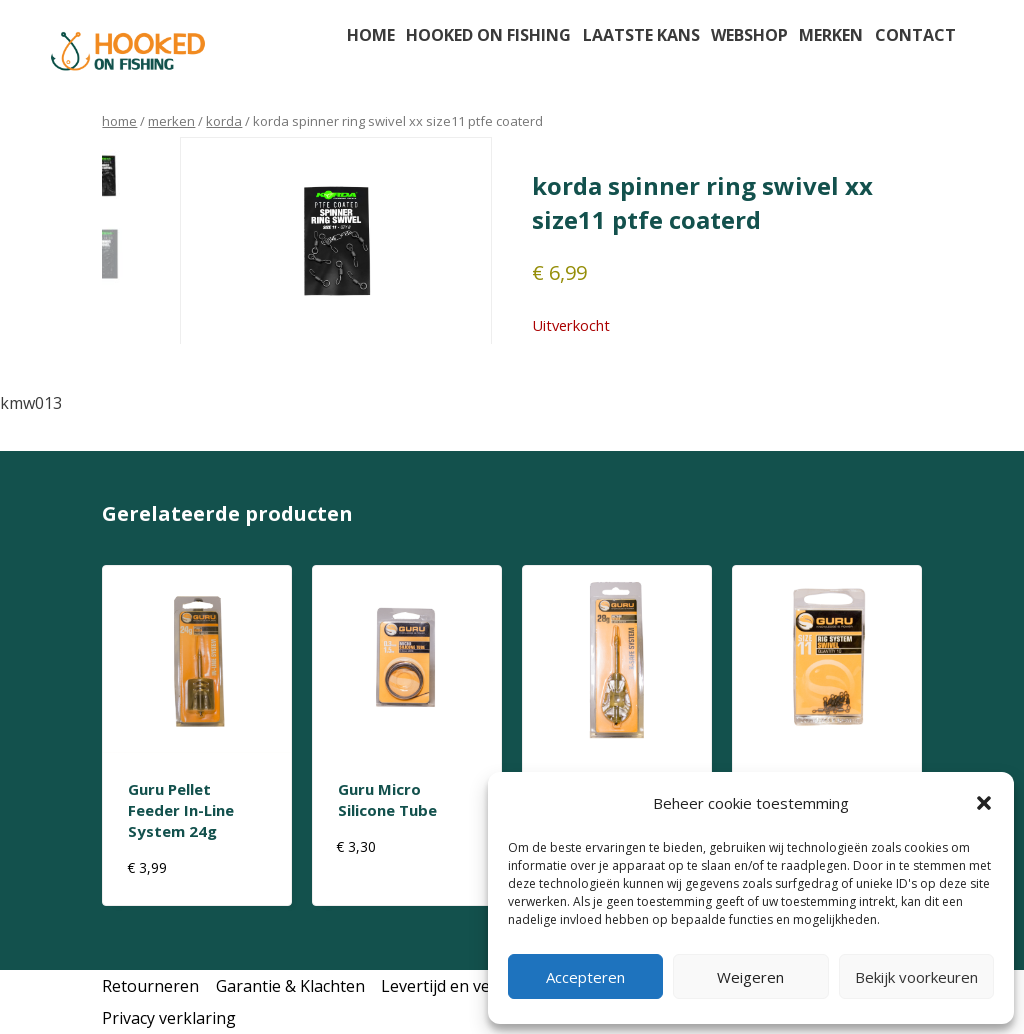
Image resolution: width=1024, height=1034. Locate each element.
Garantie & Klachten (290, 986)
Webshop (749, 35)
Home (371, 35)
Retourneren (150, 986)
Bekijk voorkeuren (916, 977)
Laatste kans (641, 35)
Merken (831, 35)
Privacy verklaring (169, 1018)
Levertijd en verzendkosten (483, 986)
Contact (915, 35)
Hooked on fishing (488, 35)
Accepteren (585, 977)
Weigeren (750, 977)
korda (224, 121)
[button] (984, 803)
